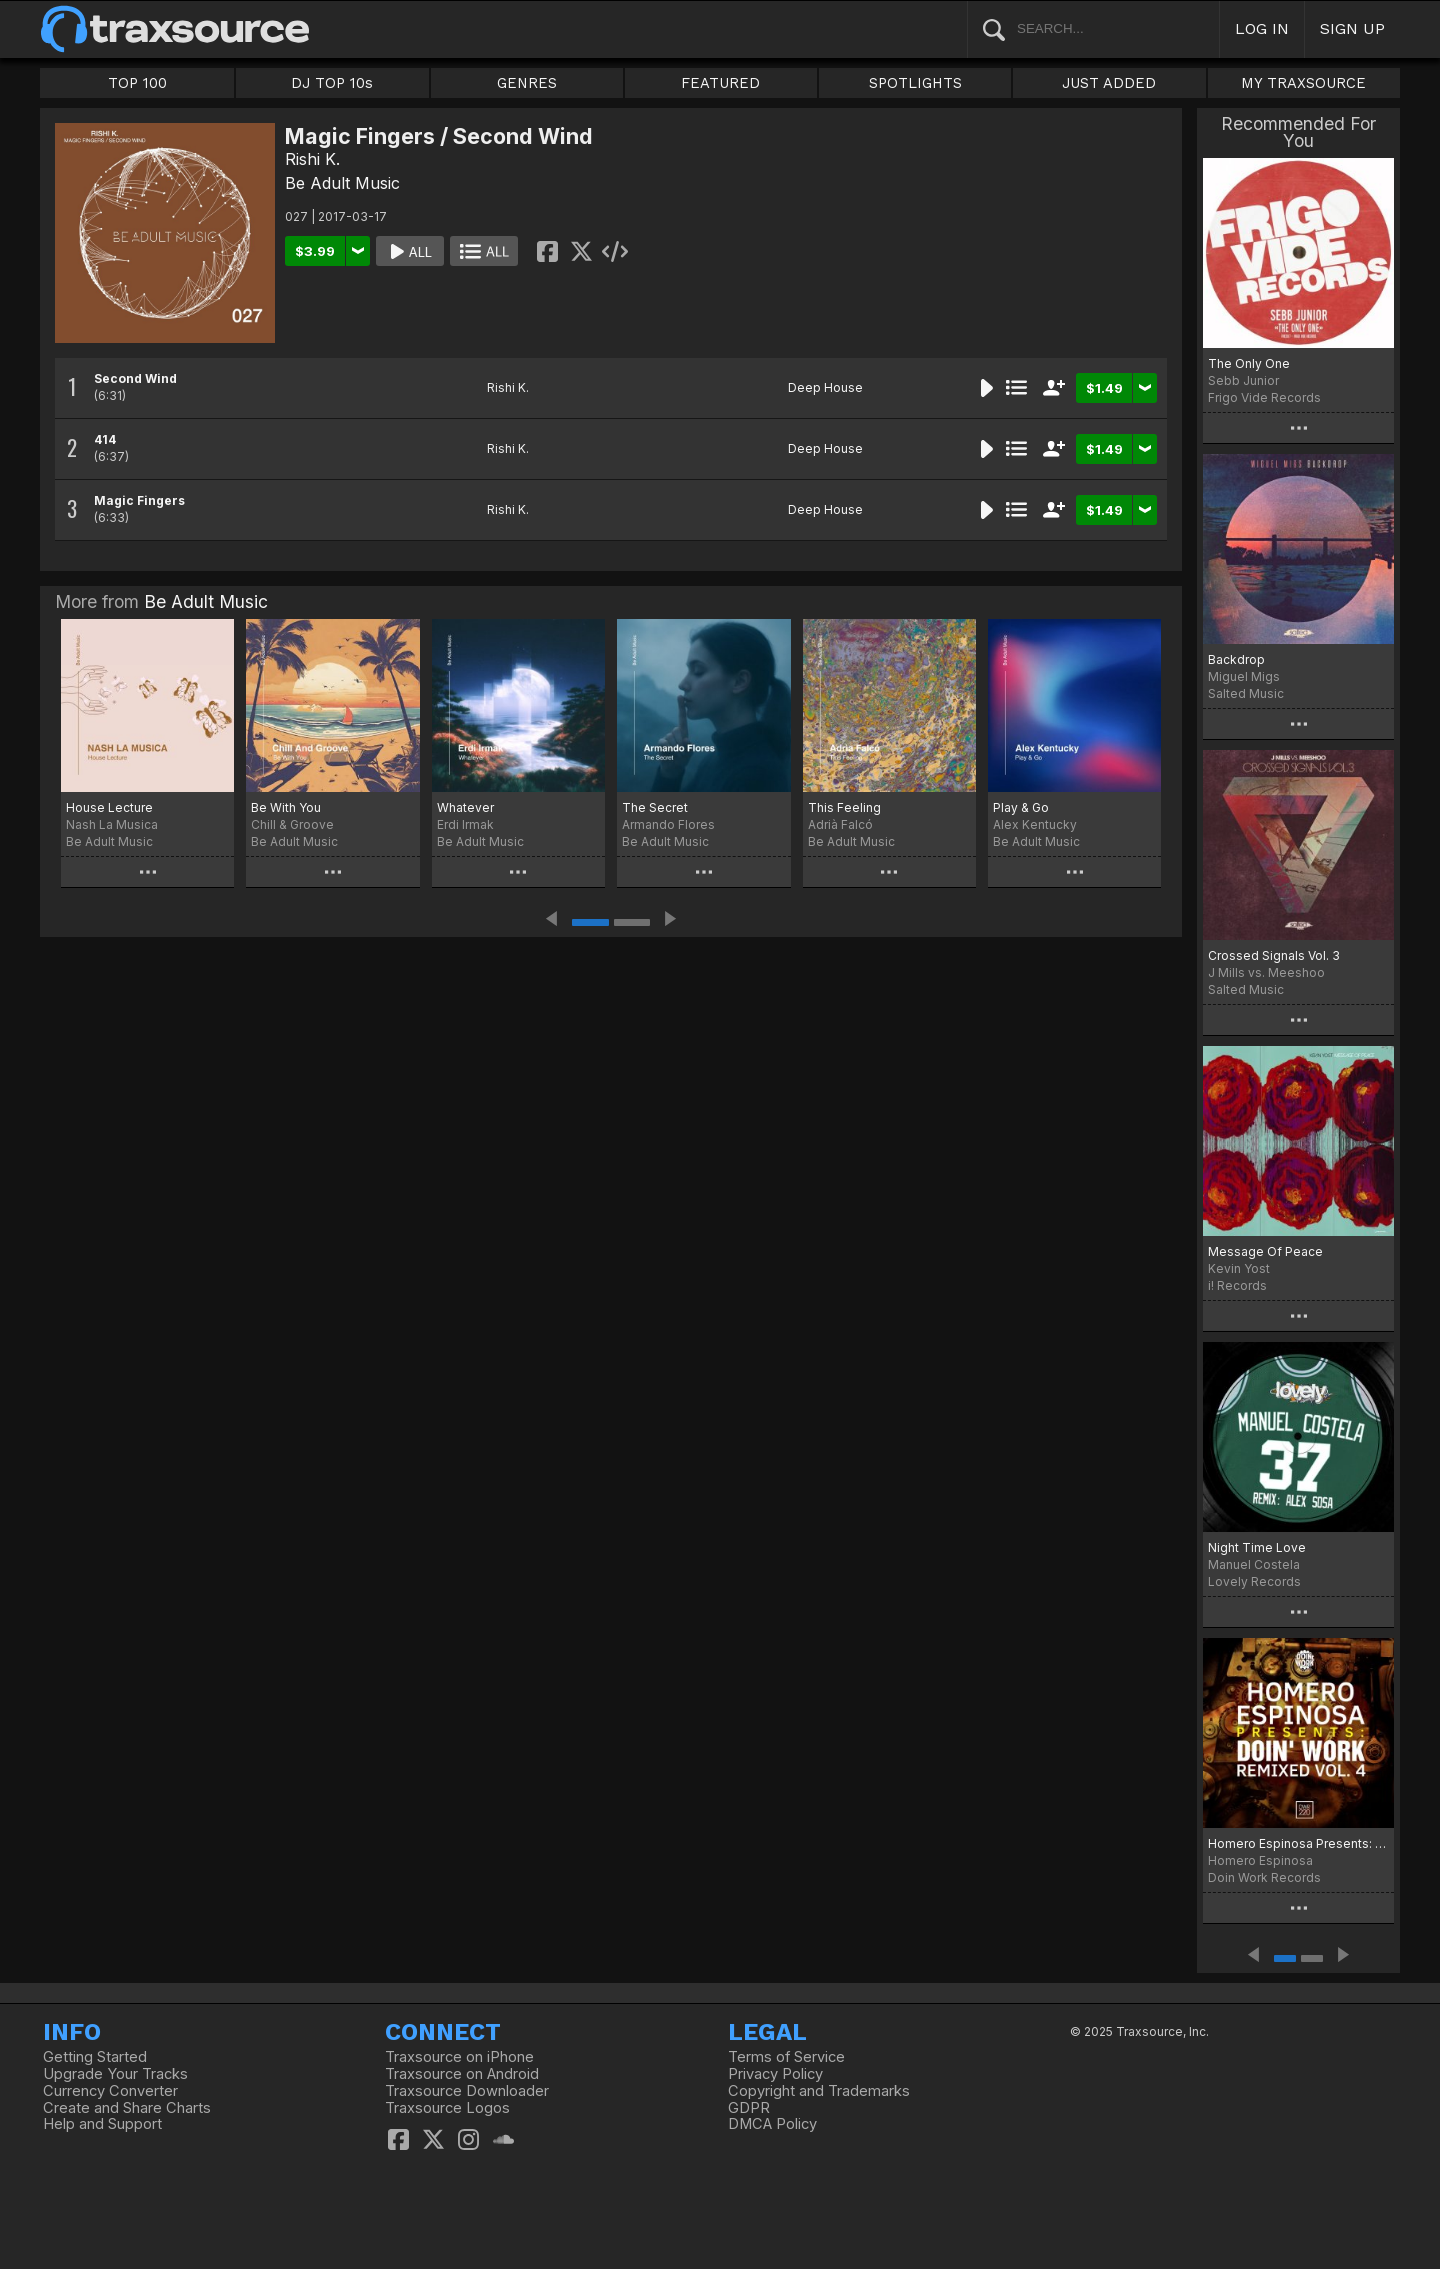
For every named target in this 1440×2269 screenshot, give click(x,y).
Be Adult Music (342, 183)
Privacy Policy (775, 2074)
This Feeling (844, 807)
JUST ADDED (1109, 83)
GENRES (527, 83)
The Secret (655, 807)
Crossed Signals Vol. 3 (1274, 955)
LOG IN (1262, 28)
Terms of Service (786, 2057)
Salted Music (1246, 693)
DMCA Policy (772, 2124)
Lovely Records (1254, 1581)
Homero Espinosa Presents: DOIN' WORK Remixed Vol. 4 (1298, 1843)
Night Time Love (1257, 1547)
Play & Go (1021, 807)
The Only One (1249, 363)
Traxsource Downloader (467, 2091)
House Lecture (109, 807)
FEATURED (720, 83)
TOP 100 (137, 83)
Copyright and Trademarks (819, 2091)
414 (105, 439)
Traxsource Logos (447, 2108)
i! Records (1237, 1285)
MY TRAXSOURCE (1303, 83)
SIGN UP (1352, 28)
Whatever (465, 807)
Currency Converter (110, 2091)
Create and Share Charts (127, 2108)
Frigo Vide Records (1264, 397)
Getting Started (95, 2057)
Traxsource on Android (462, 2074)
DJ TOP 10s (332, 83)
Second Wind (135, 378)
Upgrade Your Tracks (115, 2074)
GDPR (749, 2108)
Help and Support (102, 2124)
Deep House (825, 387)
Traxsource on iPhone (459, 2057)
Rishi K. (312, 159)
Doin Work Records (1264, 1877)
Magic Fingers (139, 500)
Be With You (286, 807)
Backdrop (1236, 659)
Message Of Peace (1265, 1251)
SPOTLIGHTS (915, 83)
